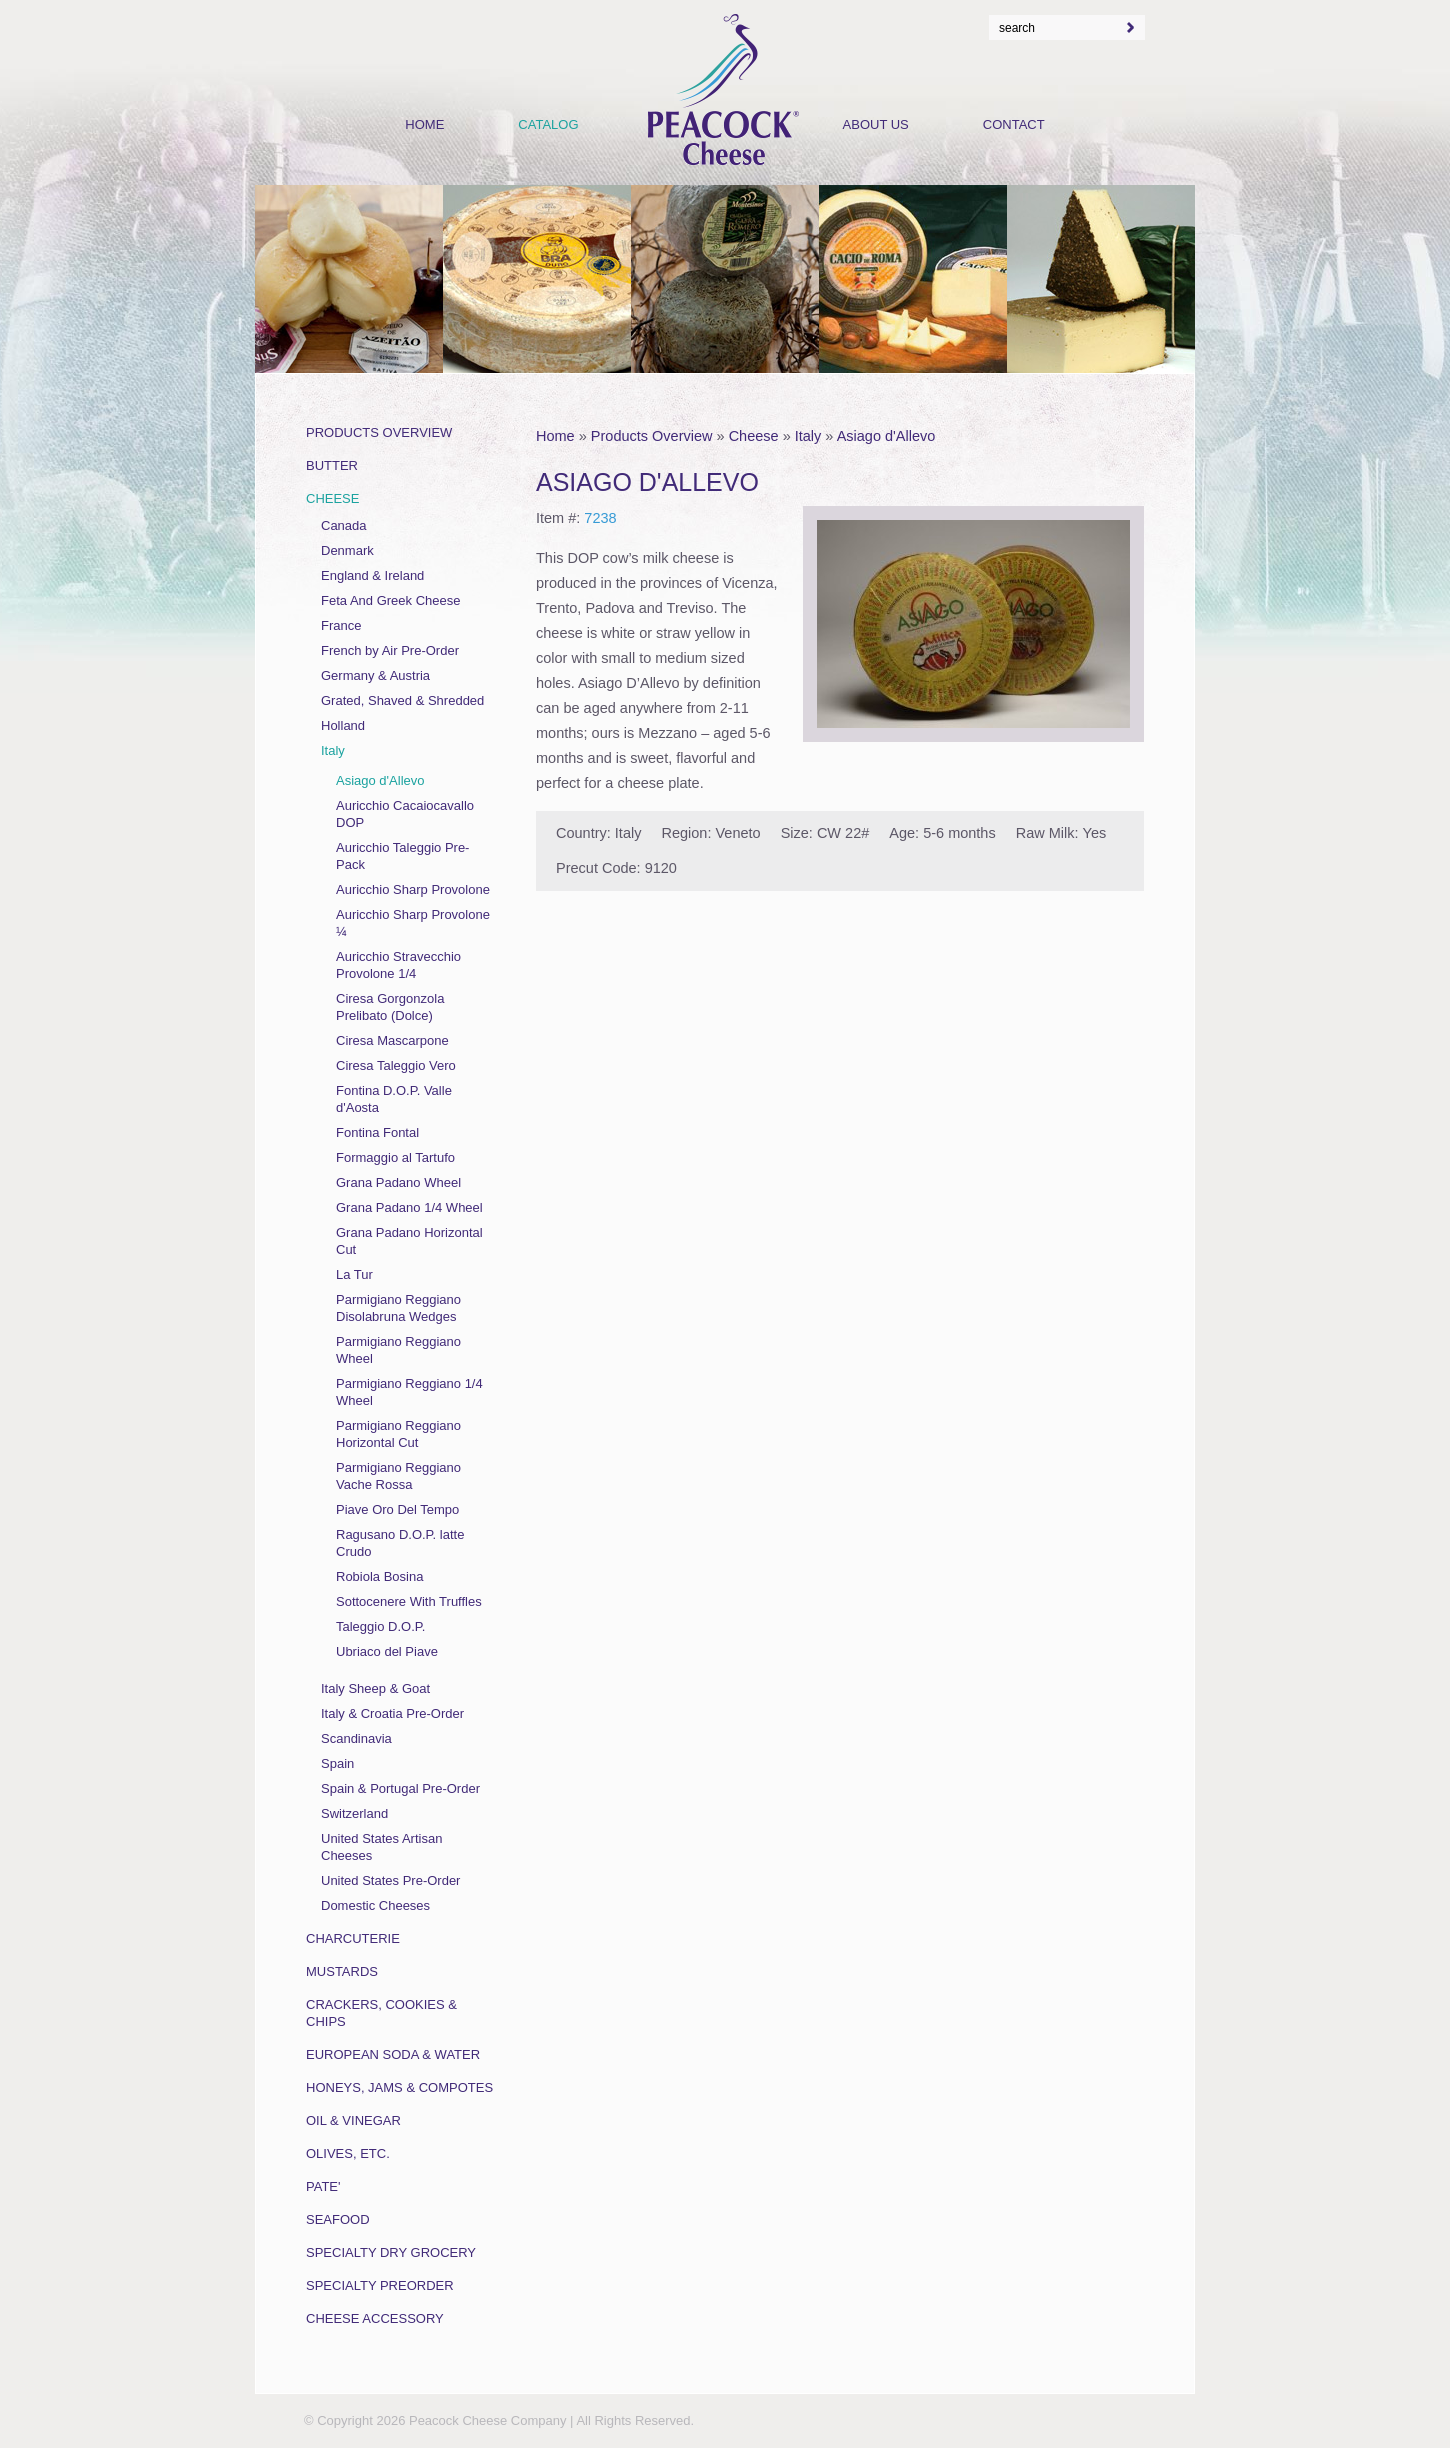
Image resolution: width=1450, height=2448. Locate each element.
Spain (337, 1763)
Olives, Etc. (348, 2153)
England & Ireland (372, 575)
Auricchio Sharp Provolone (413, 889)
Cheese (754, 436)
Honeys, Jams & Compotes (399, 2087)
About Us (876, 124)
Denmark (347, 550)
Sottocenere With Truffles (409, 1601)
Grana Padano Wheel (398, 1182)
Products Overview (652, 436)
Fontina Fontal (377, 1132)
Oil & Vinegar (353, 2120)
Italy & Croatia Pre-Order (392, 1713)
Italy (808, 436)
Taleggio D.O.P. (380, 1626)
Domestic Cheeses (375, 1905)
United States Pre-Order (390, 1880)
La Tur (354, 1274)
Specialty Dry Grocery (391, 2252)
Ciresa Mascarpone (392, 1040)
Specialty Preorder (380, 2285)
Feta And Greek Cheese (390, 600)
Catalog (548, 124)
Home (555, 436)
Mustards (342, 1971)
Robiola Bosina (379, 1576)
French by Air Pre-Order (390, 650)
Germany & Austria (375, 675)
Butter (332, 465)
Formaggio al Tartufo (395, 1157)
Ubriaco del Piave (387, 1651)
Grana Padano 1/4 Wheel (409, 1207)
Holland (343, 725)
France (341, 625)
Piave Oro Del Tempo (397, 1509)
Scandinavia (356, 1738)
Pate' (323, 2186)
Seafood (338, 2219)
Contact (1014, 124)
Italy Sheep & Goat (375, 1688)
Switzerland (354, 1813)
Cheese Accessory (375, 2318)
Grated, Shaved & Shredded (402, 700)
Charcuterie (353, 1938)
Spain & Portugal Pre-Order (400, 1788)
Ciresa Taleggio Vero (396, 1065)
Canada (344, 525)
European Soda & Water (393, 2054)
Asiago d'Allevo (886, 436)
